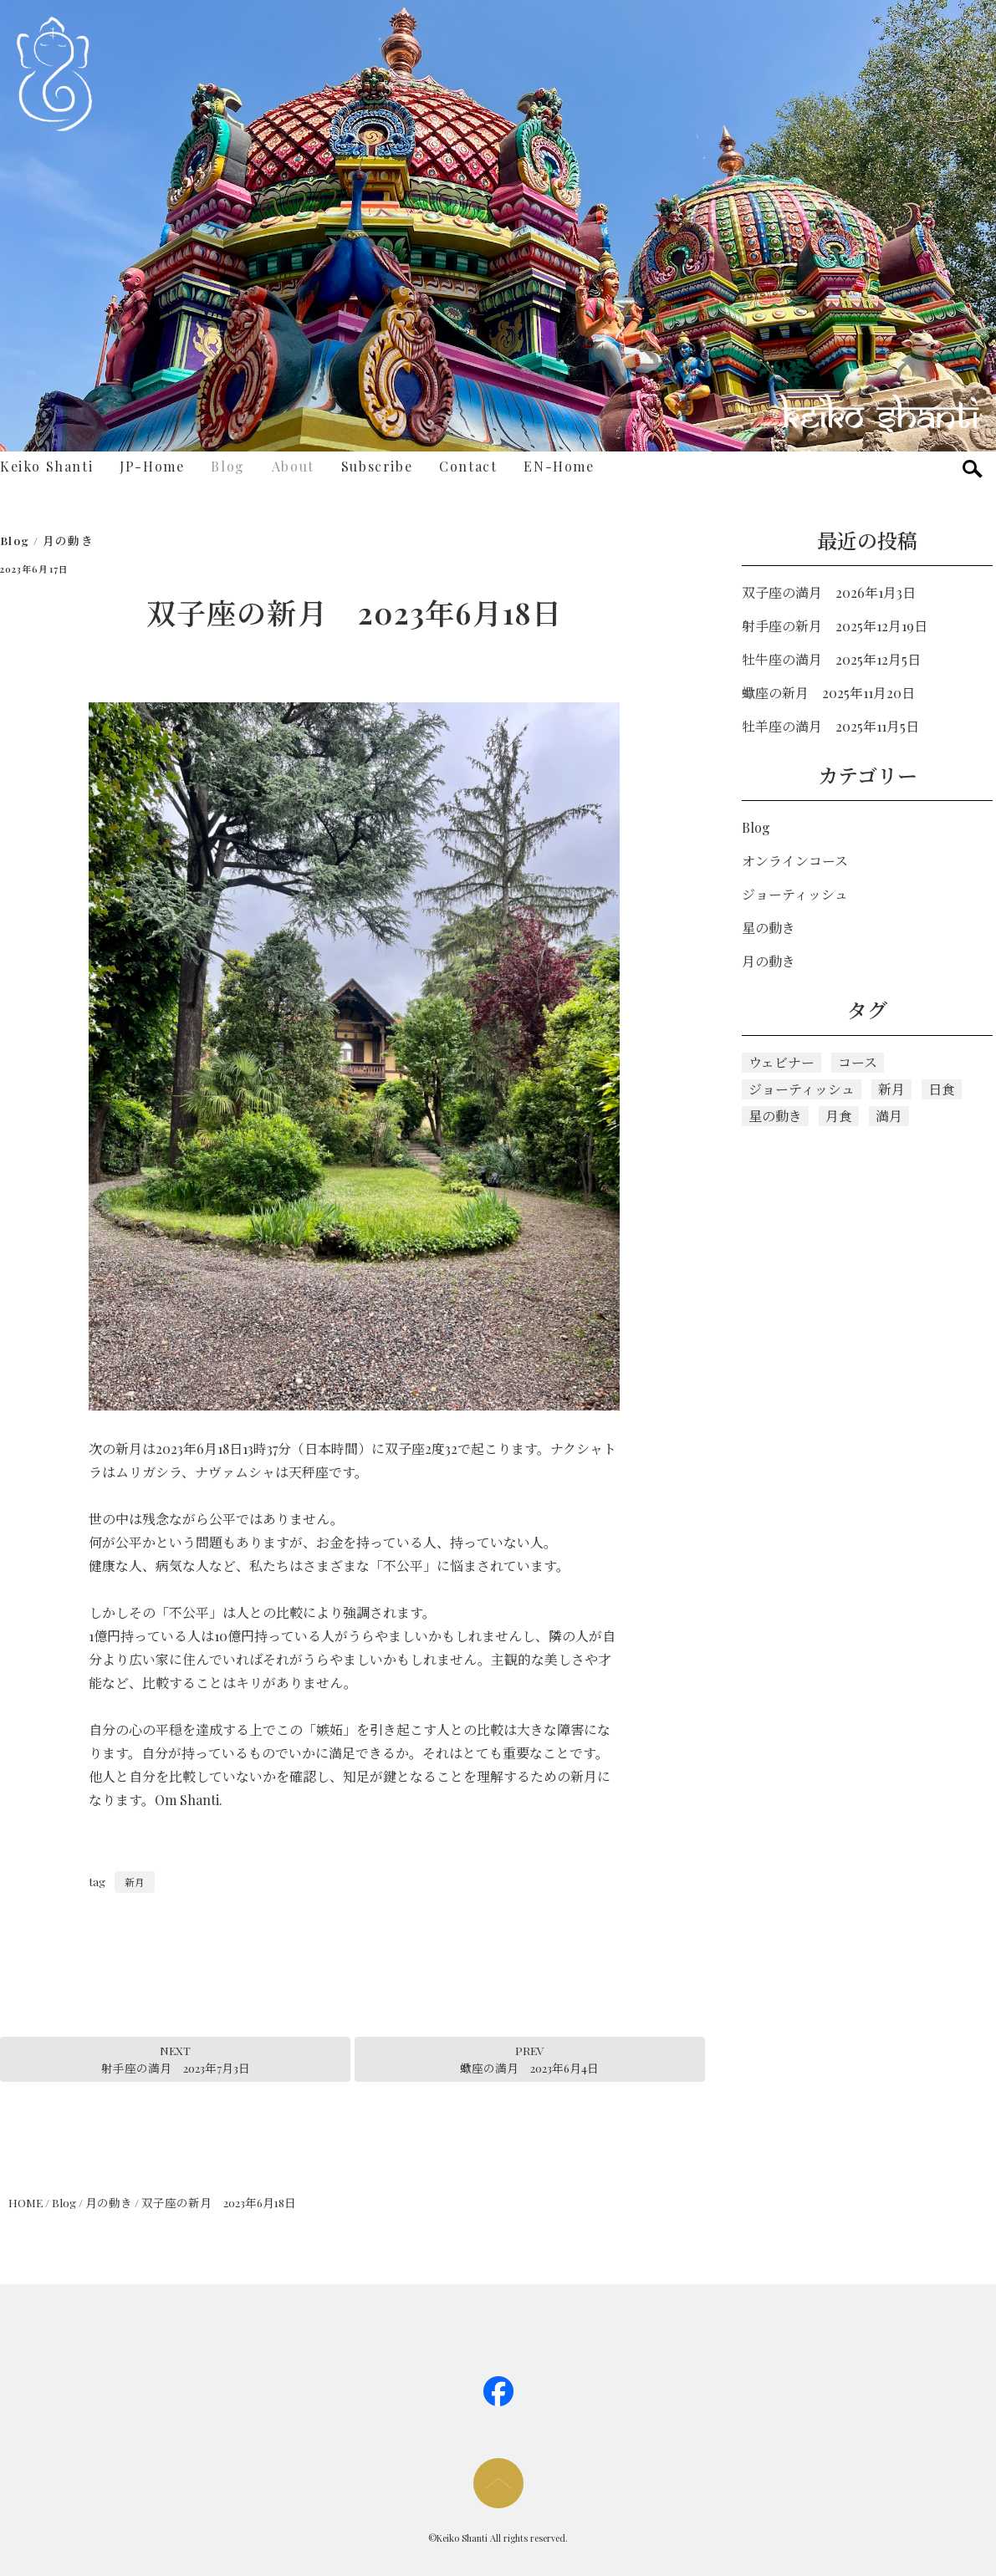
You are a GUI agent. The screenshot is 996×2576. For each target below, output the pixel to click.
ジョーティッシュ (795, 894)
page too (498, 2483)
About (293, 466)
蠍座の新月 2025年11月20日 (828, 692)
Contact (468, 466)
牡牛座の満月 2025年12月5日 (831, 659)
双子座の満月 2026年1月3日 (829, 592)
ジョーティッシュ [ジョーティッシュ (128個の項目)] (801, 1089)
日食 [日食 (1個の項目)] (941, 1089)
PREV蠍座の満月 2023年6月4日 (529, 2058)
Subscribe (376, 466)
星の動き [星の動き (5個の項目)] (775, 1116)
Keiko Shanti (46, 466)
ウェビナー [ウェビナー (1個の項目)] (781, 1062)
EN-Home (559, 466)
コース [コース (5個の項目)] (857, 1062)
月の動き (68, 540)
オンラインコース (795, 861)
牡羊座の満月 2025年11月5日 (830, 726)
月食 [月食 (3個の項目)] (838, 1116)
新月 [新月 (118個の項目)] (891, 1089)
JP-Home (152, 466)
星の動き (768, 927)
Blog (227, 466)
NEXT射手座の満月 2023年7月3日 (175, 2058)
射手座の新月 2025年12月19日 (834, 626)
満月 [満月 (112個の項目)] (889, 1116)
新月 (135, 1882)
